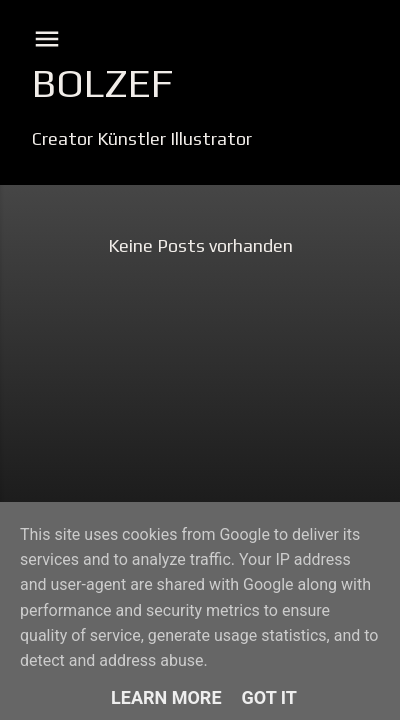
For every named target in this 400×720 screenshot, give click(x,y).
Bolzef (102, 83)
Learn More (166, 697)
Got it (269, 697)
